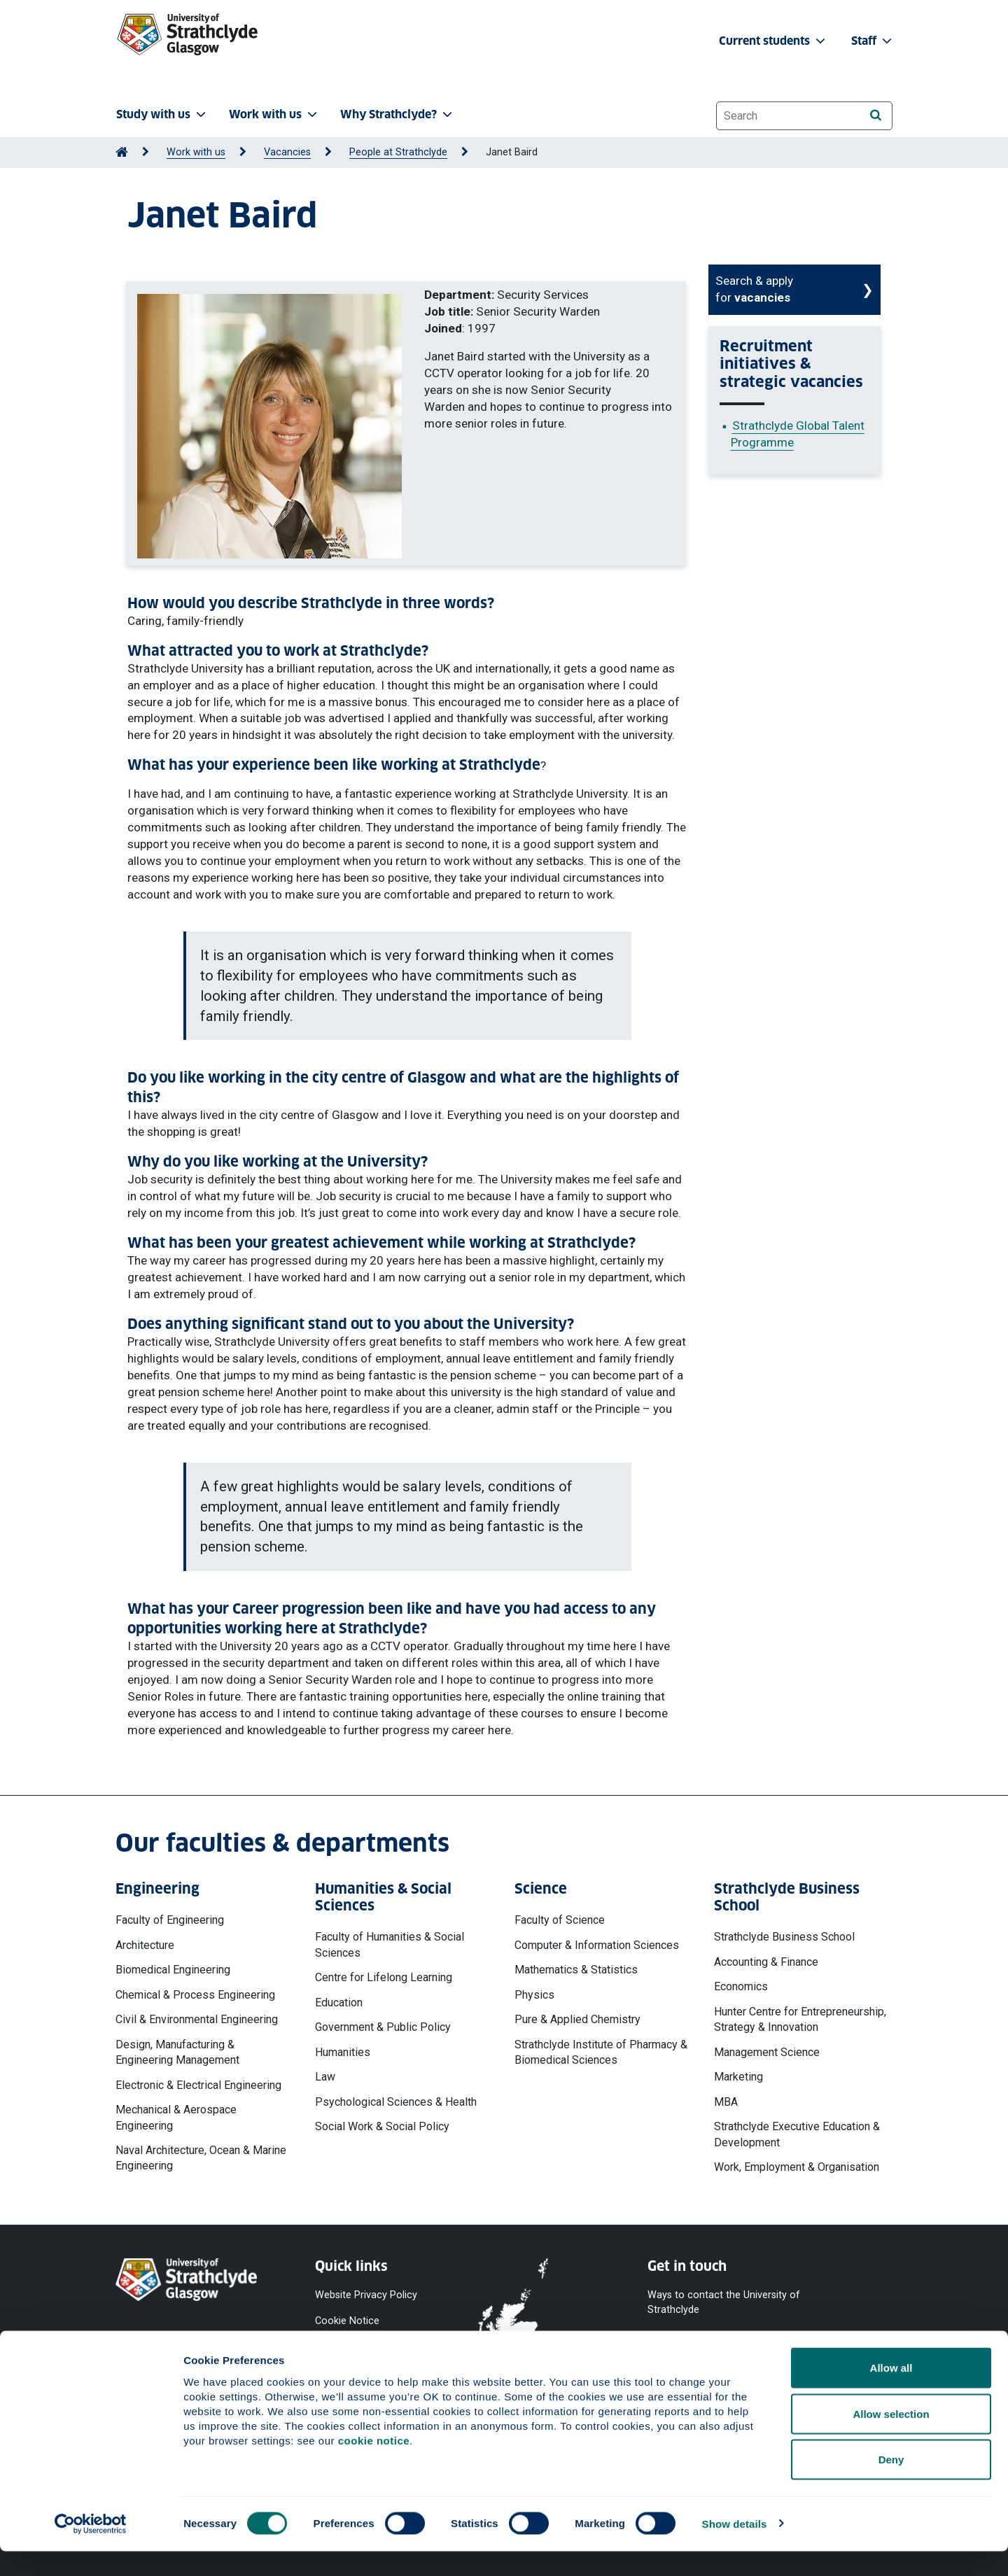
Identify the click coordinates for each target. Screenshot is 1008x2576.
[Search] (875, 115)
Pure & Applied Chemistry (577, 2019)
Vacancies (287, 152)
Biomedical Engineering (172, 1969)
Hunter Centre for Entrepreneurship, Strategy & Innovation (800, 2019)
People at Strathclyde (398, 152)
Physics (534, 1994)
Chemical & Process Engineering (195, 1994)
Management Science (767, 2052)
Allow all (891, 2392)
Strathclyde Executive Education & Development (797, 2134)
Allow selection (891, 2438)
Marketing (738, 2076)
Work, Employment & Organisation (796, 2167)
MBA (726, 2102)
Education (339, 2002)
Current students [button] (773, 41)
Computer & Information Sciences (596, 1945)
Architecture (144, 1945)
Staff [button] (873, 41)
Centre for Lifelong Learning (383, 1977)
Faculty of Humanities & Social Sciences (389, 1944)
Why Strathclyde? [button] (397, 114)
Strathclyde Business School (784, 1936)
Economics (741, 1986)
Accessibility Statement (368, 2345)
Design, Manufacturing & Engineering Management (177, 2052)
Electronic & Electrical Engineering (198, 2085)
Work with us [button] (274, 114)
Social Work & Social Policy (382, 2126)
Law (325, 2076)
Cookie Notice (347, 2320)
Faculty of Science (559, 1920)
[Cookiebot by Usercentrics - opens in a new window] (90, 2548)
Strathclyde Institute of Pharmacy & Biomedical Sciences (600, 2052)
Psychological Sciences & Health (396, 2102)
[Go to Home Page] (121, 152)
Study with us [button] (162, 114)
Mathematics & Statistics (576, 1969)
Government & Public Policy (383, 2027)
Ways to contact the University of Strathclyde (724, 2302)
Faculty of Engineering (169, 1920)
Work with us (196, 152)
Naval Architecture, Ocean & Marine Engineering (200, 2158)
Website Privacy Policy (366, 2295)
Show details (734, 2548)
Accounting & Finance (766, 1962)
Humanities (342, 2052)
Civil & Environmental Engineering (196, 2019)
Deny (891, 2484)
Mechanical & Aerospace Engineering (176, 2117)
